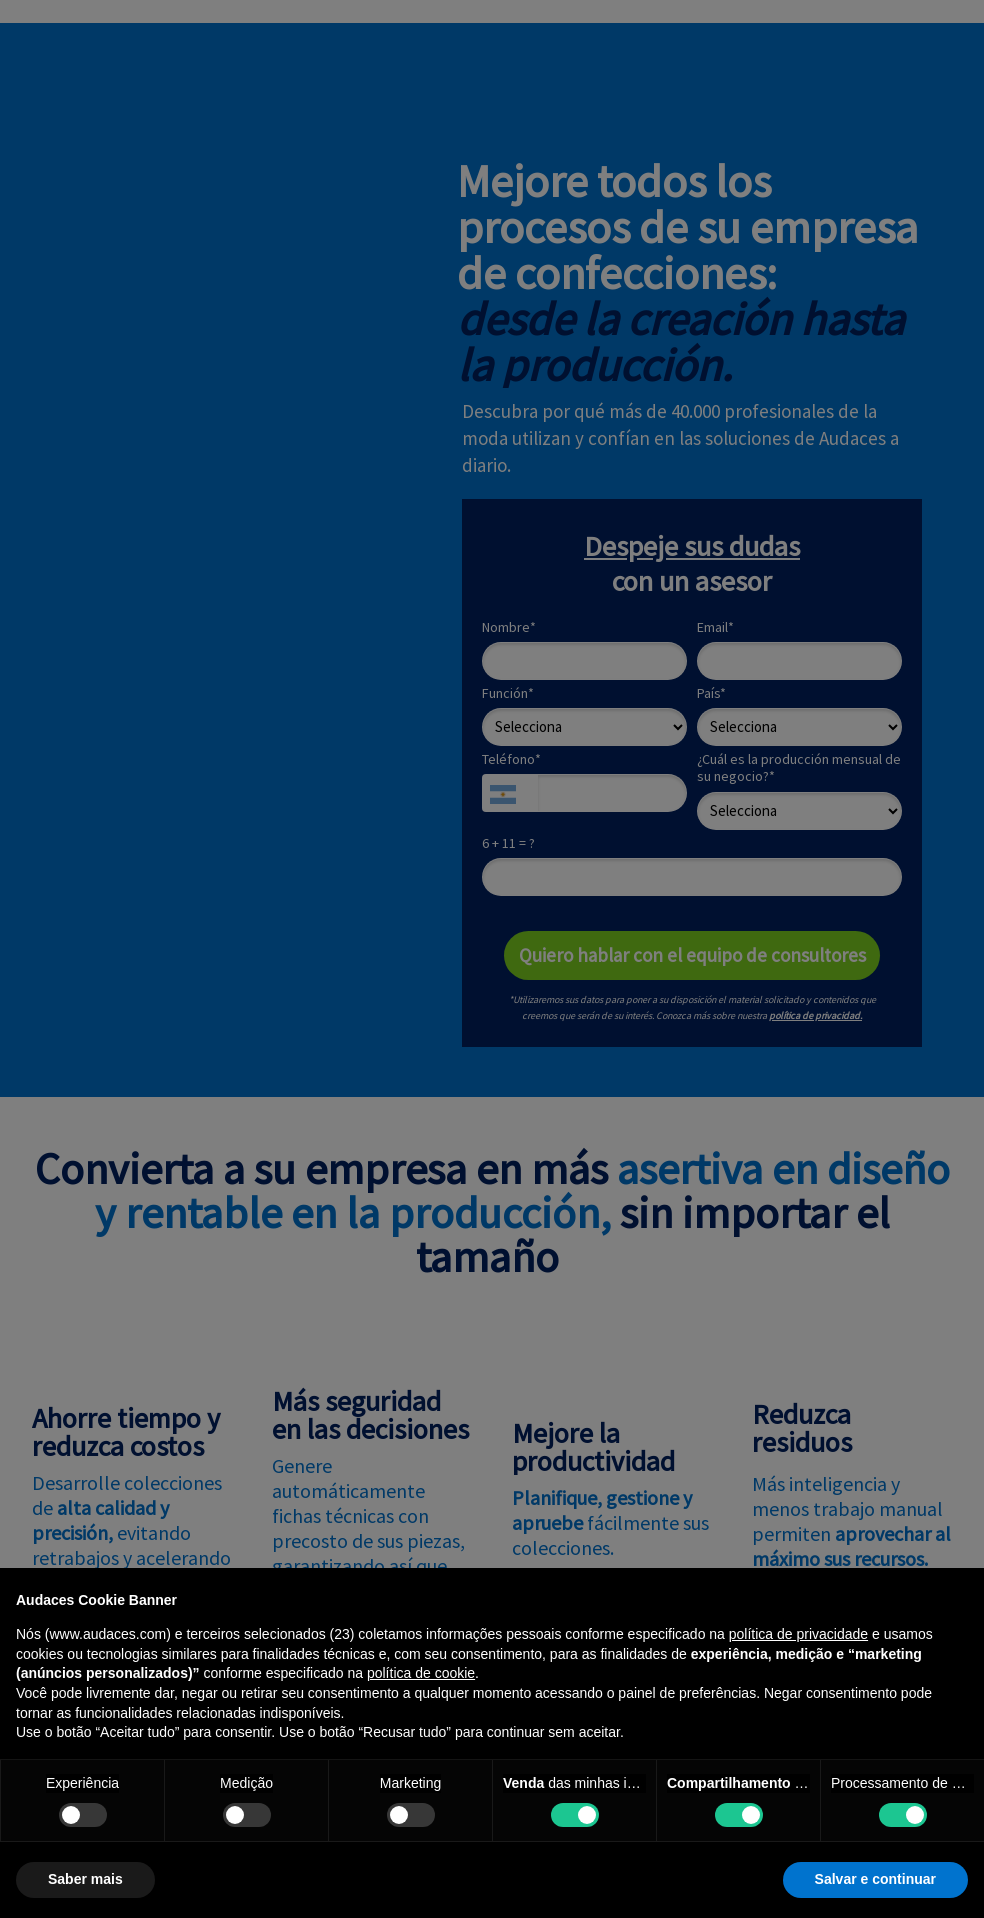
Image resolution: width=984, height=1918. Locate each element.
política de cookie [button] (421, 1673)
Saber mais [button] (85, 1879)
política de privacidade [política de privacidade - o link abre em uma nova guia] (798, 1634)
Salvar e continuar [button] (875, 1879)
